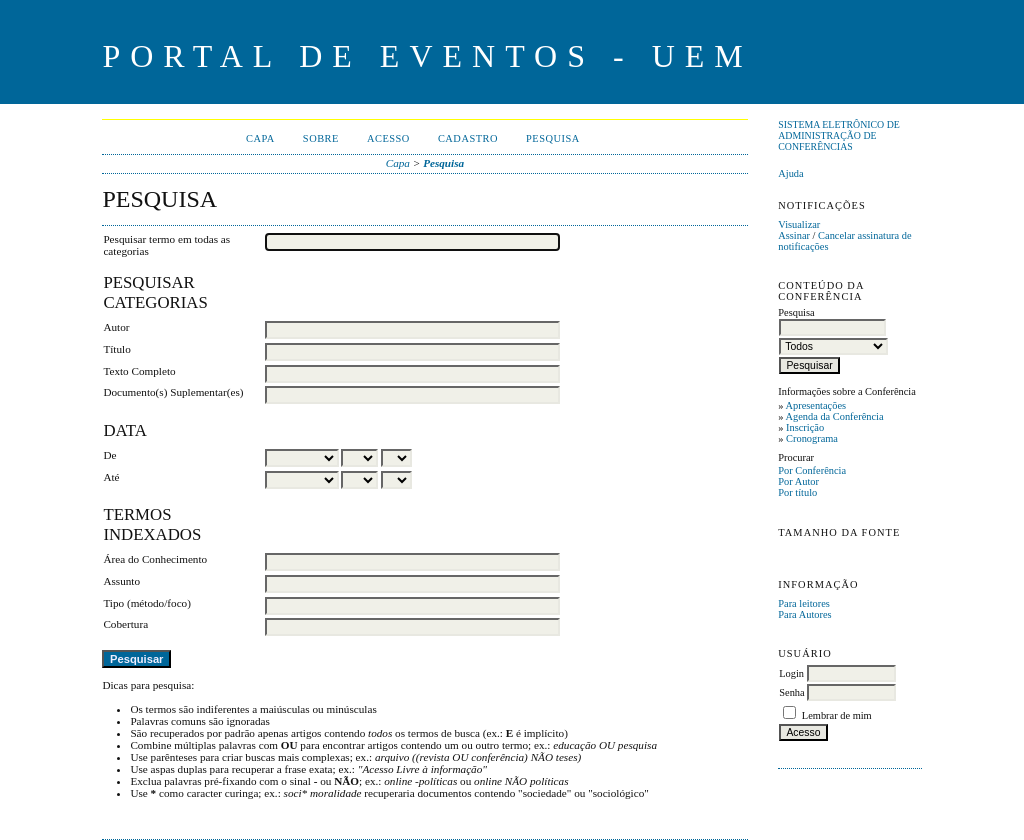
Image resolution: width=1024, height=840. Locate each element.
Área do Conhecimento (155, 559)
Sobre (321, 138)
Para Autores (804, 614)
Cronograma (812, 438)
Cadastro (468, 138)
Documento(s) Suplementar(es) (173, 392)
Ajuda (790, 173)
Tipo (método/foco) (147, 603)
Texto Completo (139, 371)
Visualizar (799, 224)
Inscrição (805, 427)
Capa (260, 138)
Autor (116, 327)
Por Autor (798, 481)
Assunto (121, 581)
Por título (797, 492)
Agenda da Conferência (834, 416)
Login (791, 673)
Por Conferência (812, 470)
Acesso (388, 138)
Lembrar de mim (837, 715)
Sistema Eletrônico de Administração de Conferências (839, 135)
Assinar (794, 235)
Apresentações (815, 405)
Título (116, 349)
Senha (791, 692)
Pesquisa (553, 138)
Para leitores (804, 603)
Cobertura (125, 624)
